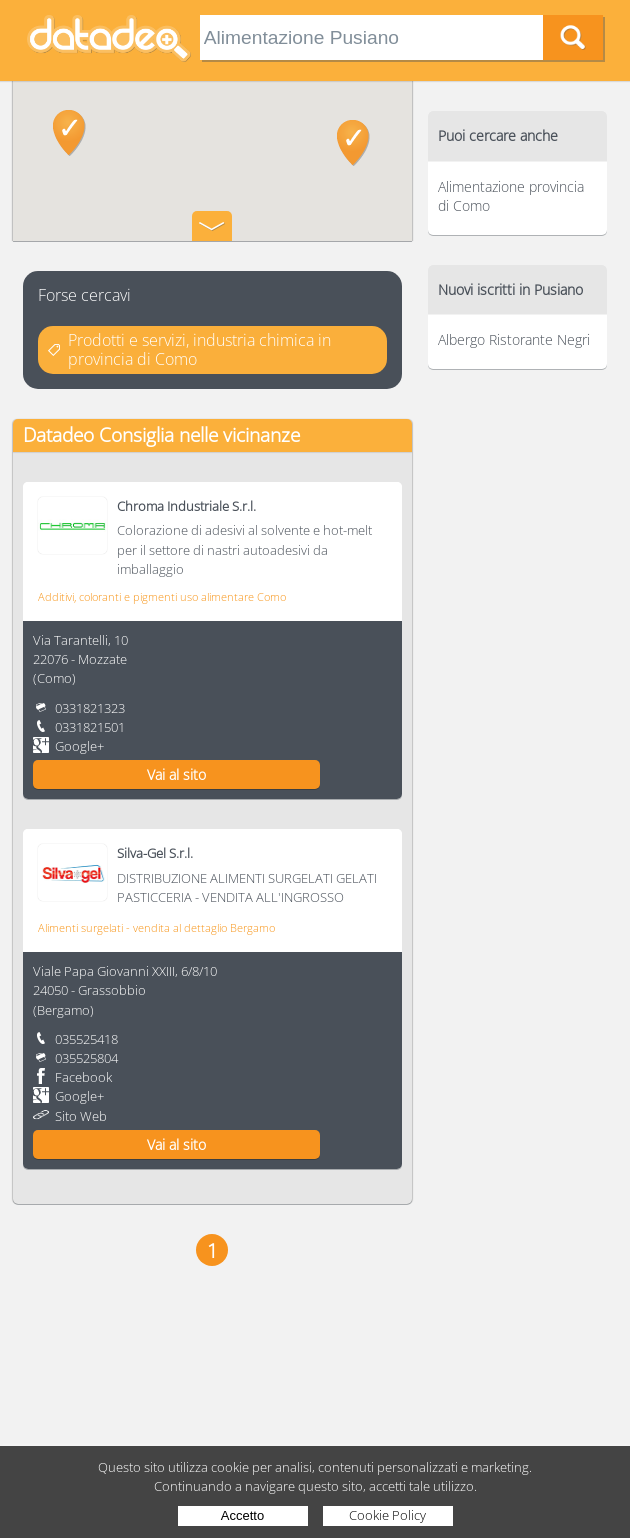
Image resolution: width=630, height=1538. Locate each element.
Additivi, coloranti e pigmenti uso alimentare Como (162, 596)
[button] (69, 133)
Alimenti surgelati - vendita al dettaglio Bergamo (156, 927)
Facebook (83, 1077)
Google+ (79, 746)
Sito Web (81, 1116)
